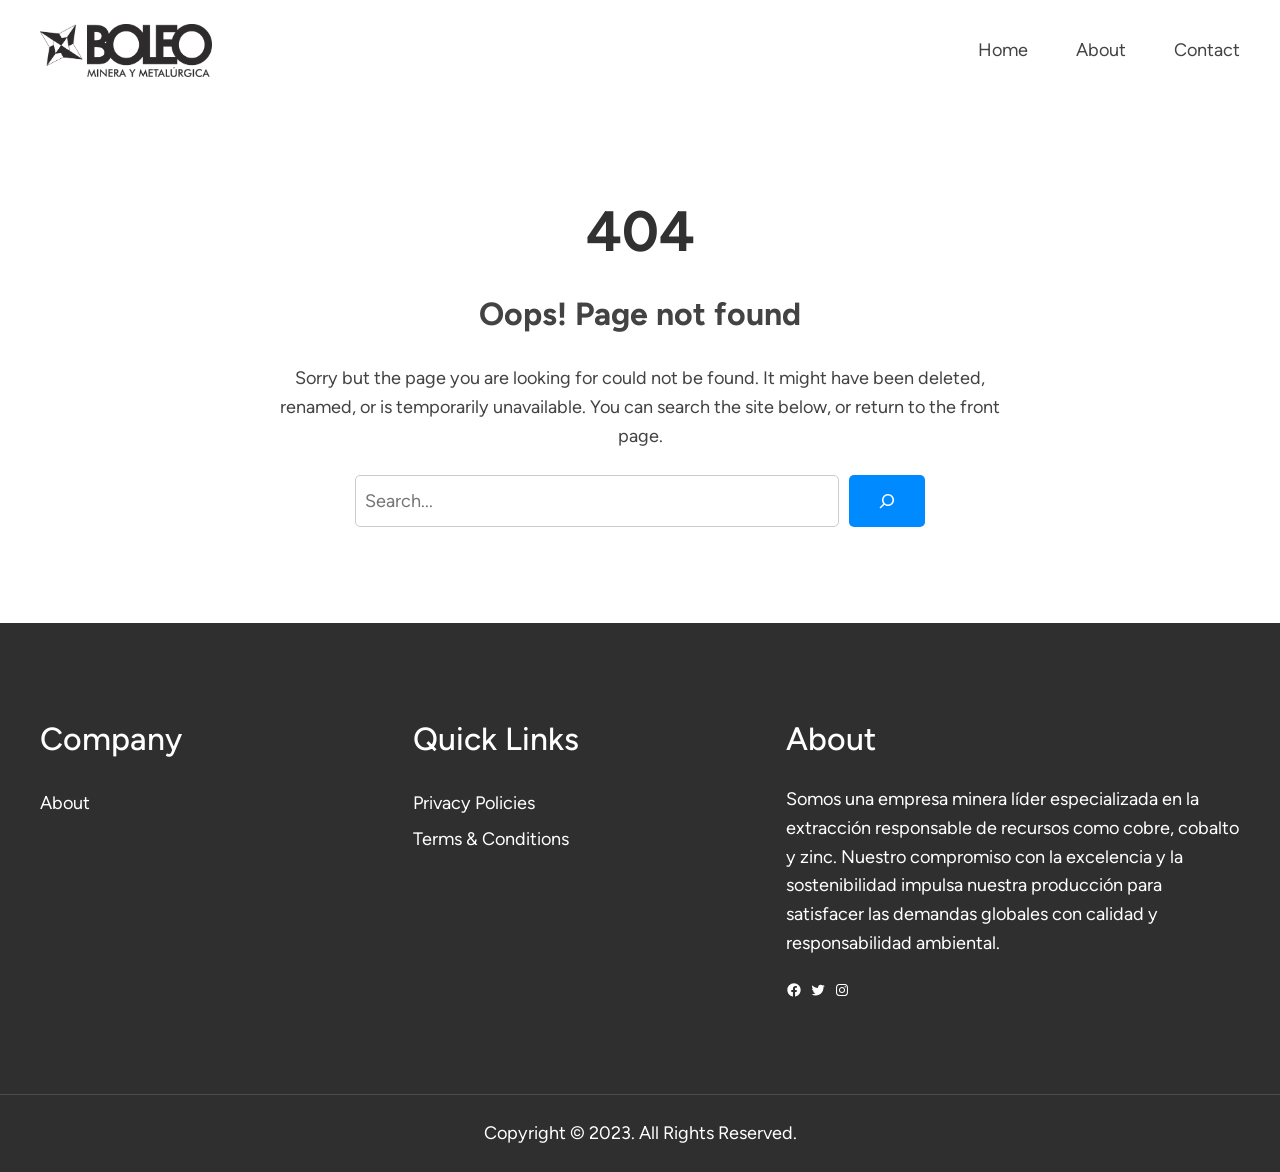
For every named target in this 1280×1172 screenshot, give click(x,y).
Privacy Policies (474, 803)
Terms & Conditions (491, 839)
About (65, 803)
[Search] (887, 501)
